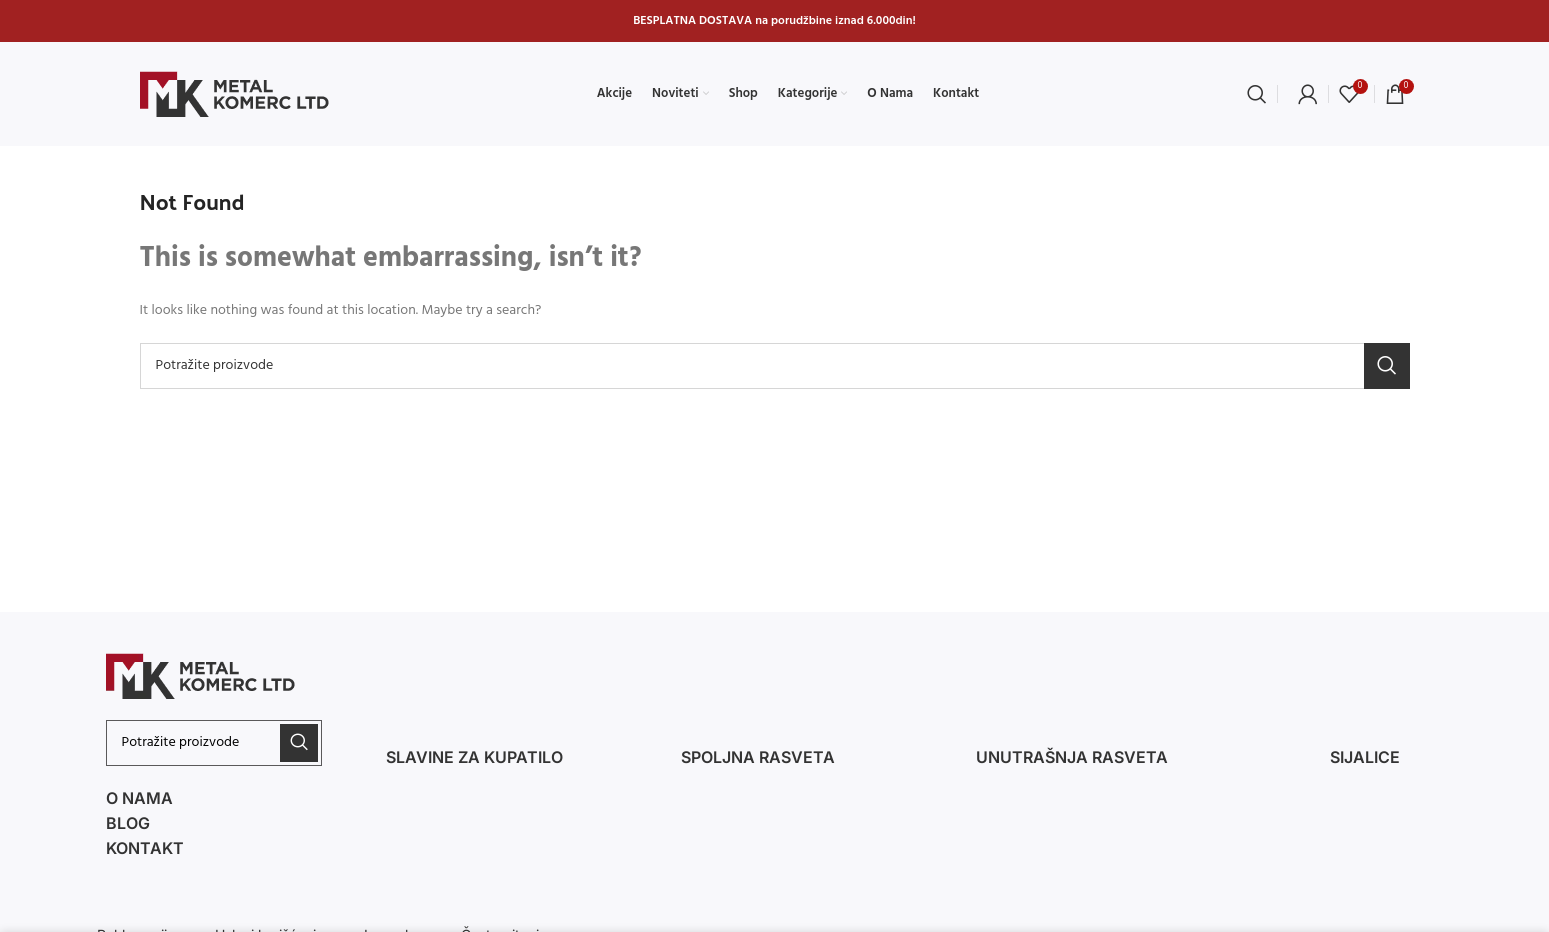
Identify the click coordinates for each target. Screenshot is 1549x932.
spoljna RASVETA (758, 757)
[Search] (1257, 94)
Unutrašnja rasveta (1072, 757)
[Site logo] (235, 94)
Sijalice (1365, 757)
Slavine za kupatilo (474, 757)
